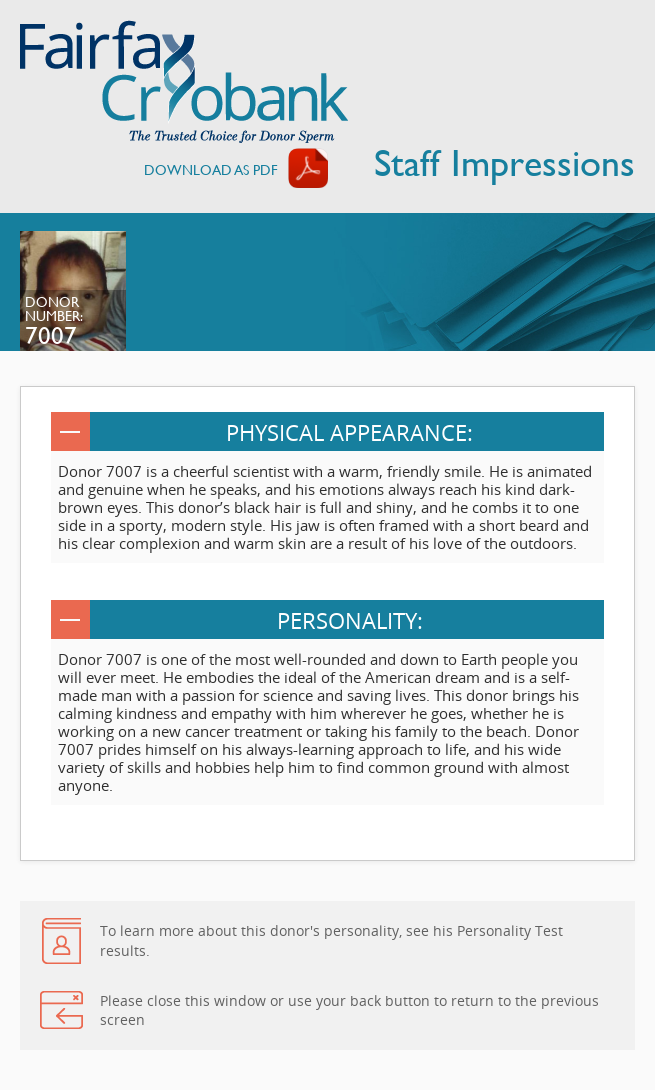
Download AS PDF (211, 169)
